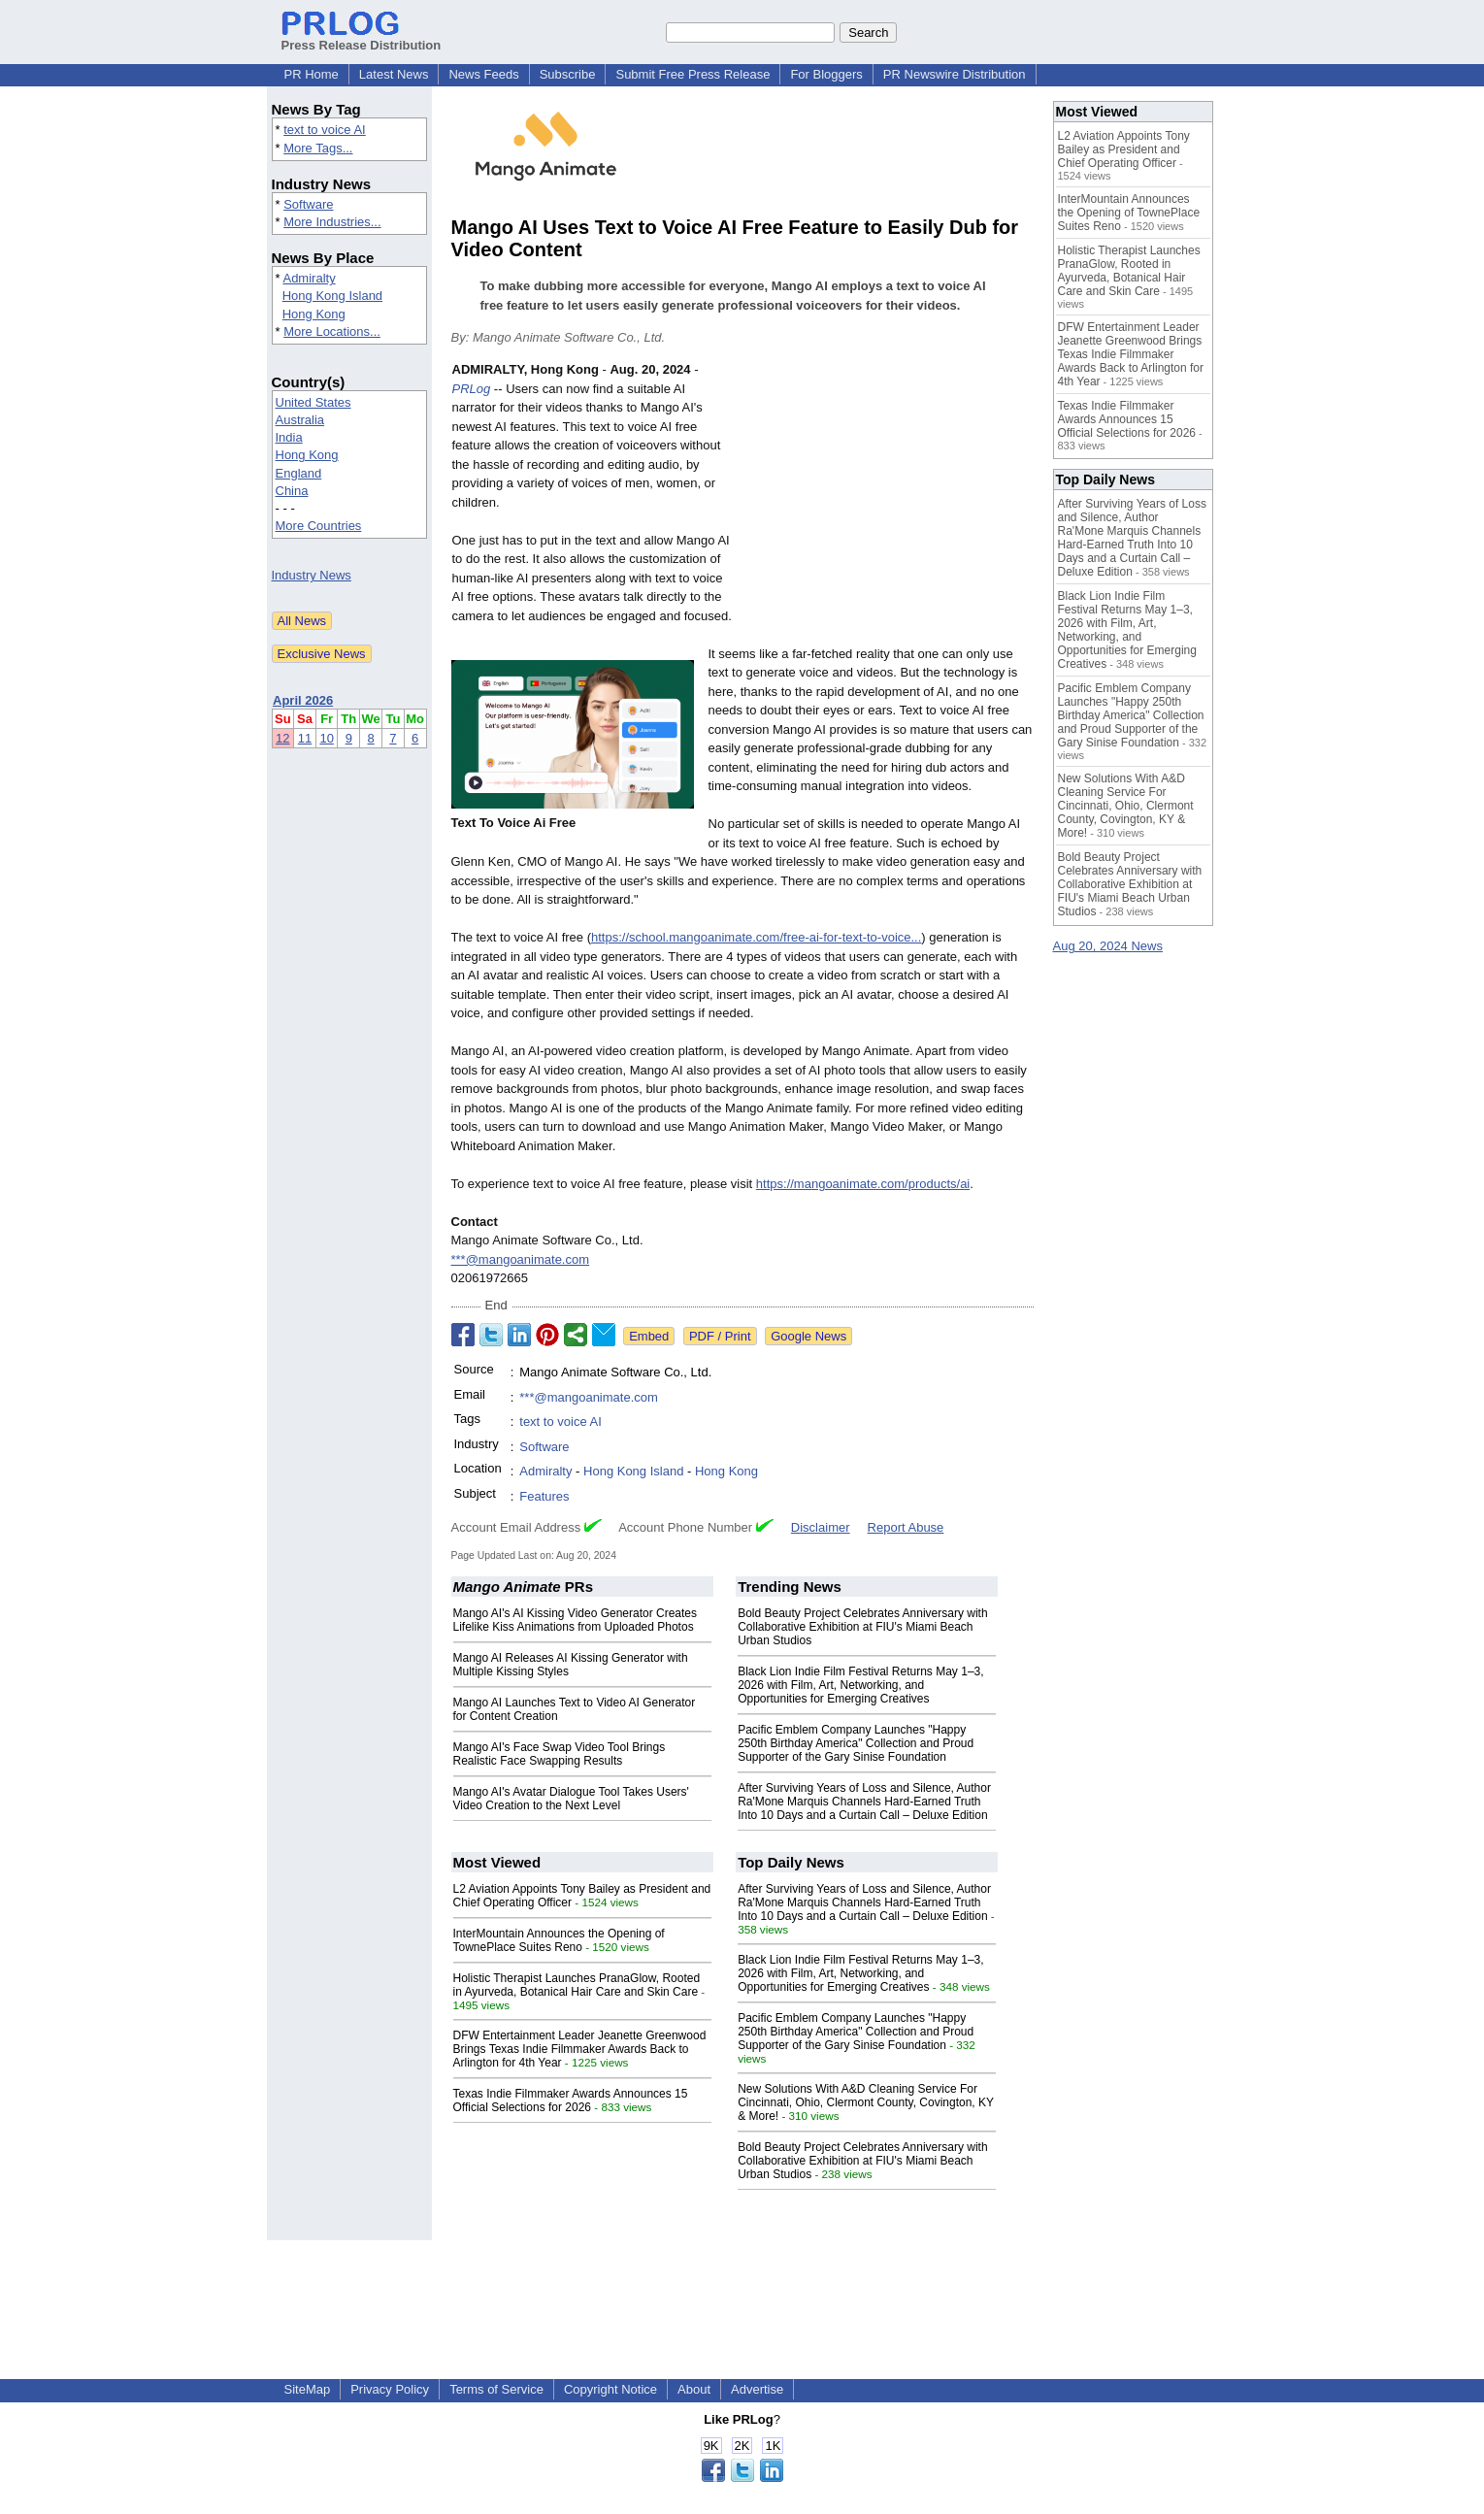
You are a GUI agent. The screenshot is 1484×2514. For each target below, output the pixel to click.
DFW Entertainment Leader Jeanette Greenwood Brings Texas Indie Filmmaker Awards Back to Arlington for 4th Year (580, 2049)
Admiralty (308, 278)
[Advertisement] (888, 502)
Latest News (394, 74)
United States (313, 402)
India (289, 437)
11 (305, 738)
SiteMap (307, 2389)
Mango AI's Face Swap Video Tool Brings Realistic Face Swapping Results (559, 1754)
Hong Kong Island (332, 295)
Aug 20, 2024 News (1108, 946)
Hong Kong (314, 314)
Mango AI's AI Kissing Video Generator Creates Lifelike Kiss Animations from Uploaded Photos (575, 1620)
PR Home (311, 74)
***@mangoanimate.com (520, 1259)
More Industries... (331, 222)
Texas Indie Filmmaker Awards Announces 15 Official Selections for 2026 (570, 2100)
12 (282, 738)
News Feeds (483, 74)
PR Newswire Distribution (954, 74)
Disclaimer (820, 1527)
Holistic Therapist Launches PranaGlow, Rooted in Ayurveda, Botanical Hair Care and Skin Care (577, 1985)
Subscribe (568, 74)
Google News (808, 1336)
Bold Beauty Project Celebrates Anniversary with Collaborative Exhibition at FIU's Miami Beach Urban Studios (862, 1626)
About (693, 2389)
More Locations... (331, 331)
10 (326, 738)
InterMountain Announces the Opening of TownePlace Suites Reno (559, 1940)
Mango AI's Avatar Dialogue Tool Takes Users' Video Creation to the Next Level (571, 1798)
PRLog (471, 388)
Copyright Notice (610, 2389)
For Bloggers (826, 74)
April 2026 (303, 700)
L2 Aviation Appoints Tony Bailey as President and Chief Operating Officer (1124, 149)
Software (308, 204)
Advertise (757, 2389)
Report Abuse (906, 1527)
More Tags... (317, 148)
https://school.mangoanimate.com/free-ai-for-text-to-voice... (756, 937)
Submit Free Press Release (692, 74)
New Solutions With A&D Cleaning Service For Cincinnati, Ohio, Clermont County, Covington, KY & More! (866, 2102)
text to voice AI (324, 129)
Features (544, 1496)
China (292, 490)
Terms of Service (496, 2389)
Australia (300, 420)
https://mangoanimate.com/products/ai (863, 1183)
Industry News (311, 575)
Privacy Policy (389, 2389)
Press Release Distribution (361, 37)
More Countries (319, 525)
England (299, 473)
